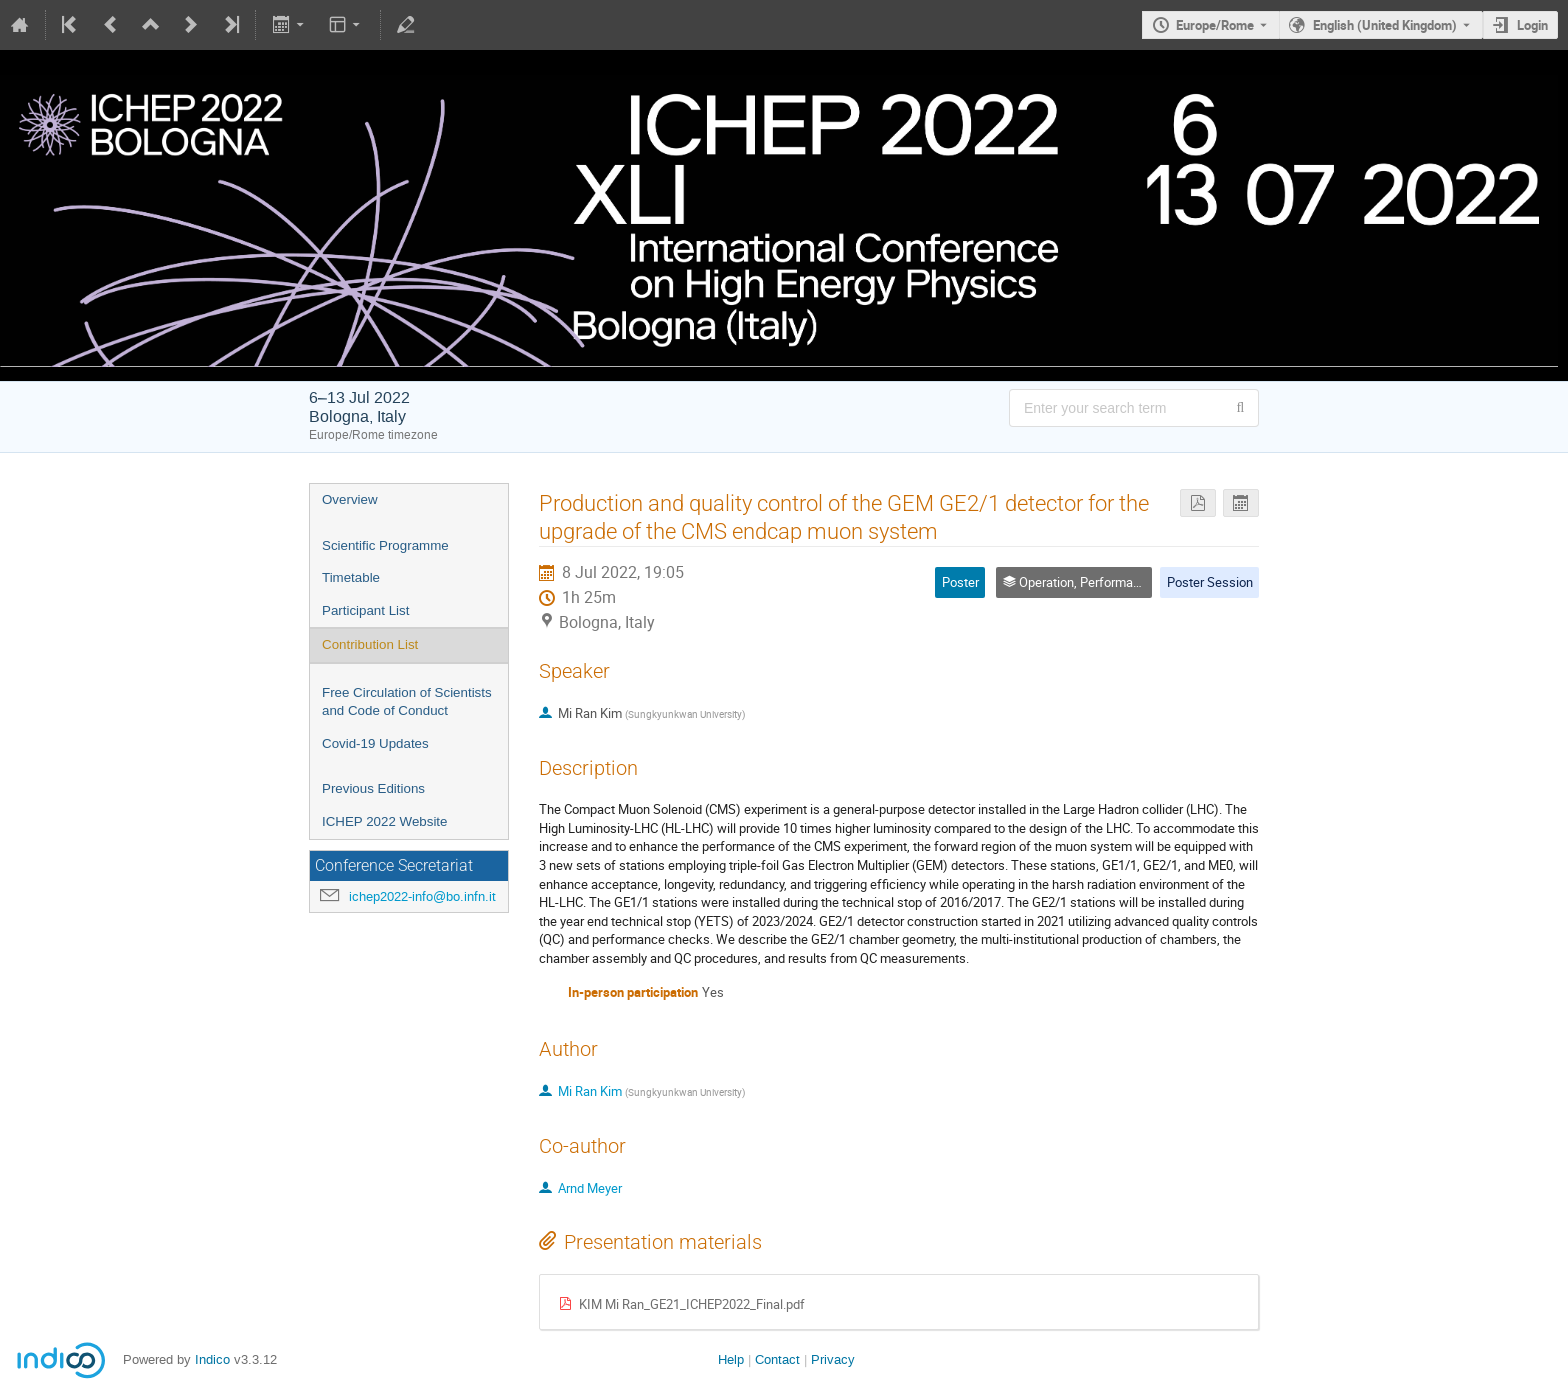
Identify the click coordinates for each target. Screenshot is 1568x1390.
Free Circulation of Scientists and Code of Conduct (407, 702)
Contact (777, 1359)
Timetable (351, 577)
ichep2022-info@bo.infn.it (422, 896)
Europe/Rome (1215, 25)
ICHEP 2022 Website (384, 821)
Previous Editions (373, 788)
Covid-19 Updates (375, 743)
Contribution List (370, 644)
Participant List (365, 610)
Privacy (833, 1359)
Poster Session (1210, 582)
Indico (212, 1359)
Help (731, 1359)
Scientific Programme (385, 545)
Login (1532, 25)
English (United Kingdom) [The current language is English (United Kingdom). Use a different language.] (1385, 25)
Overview (350, 499)
